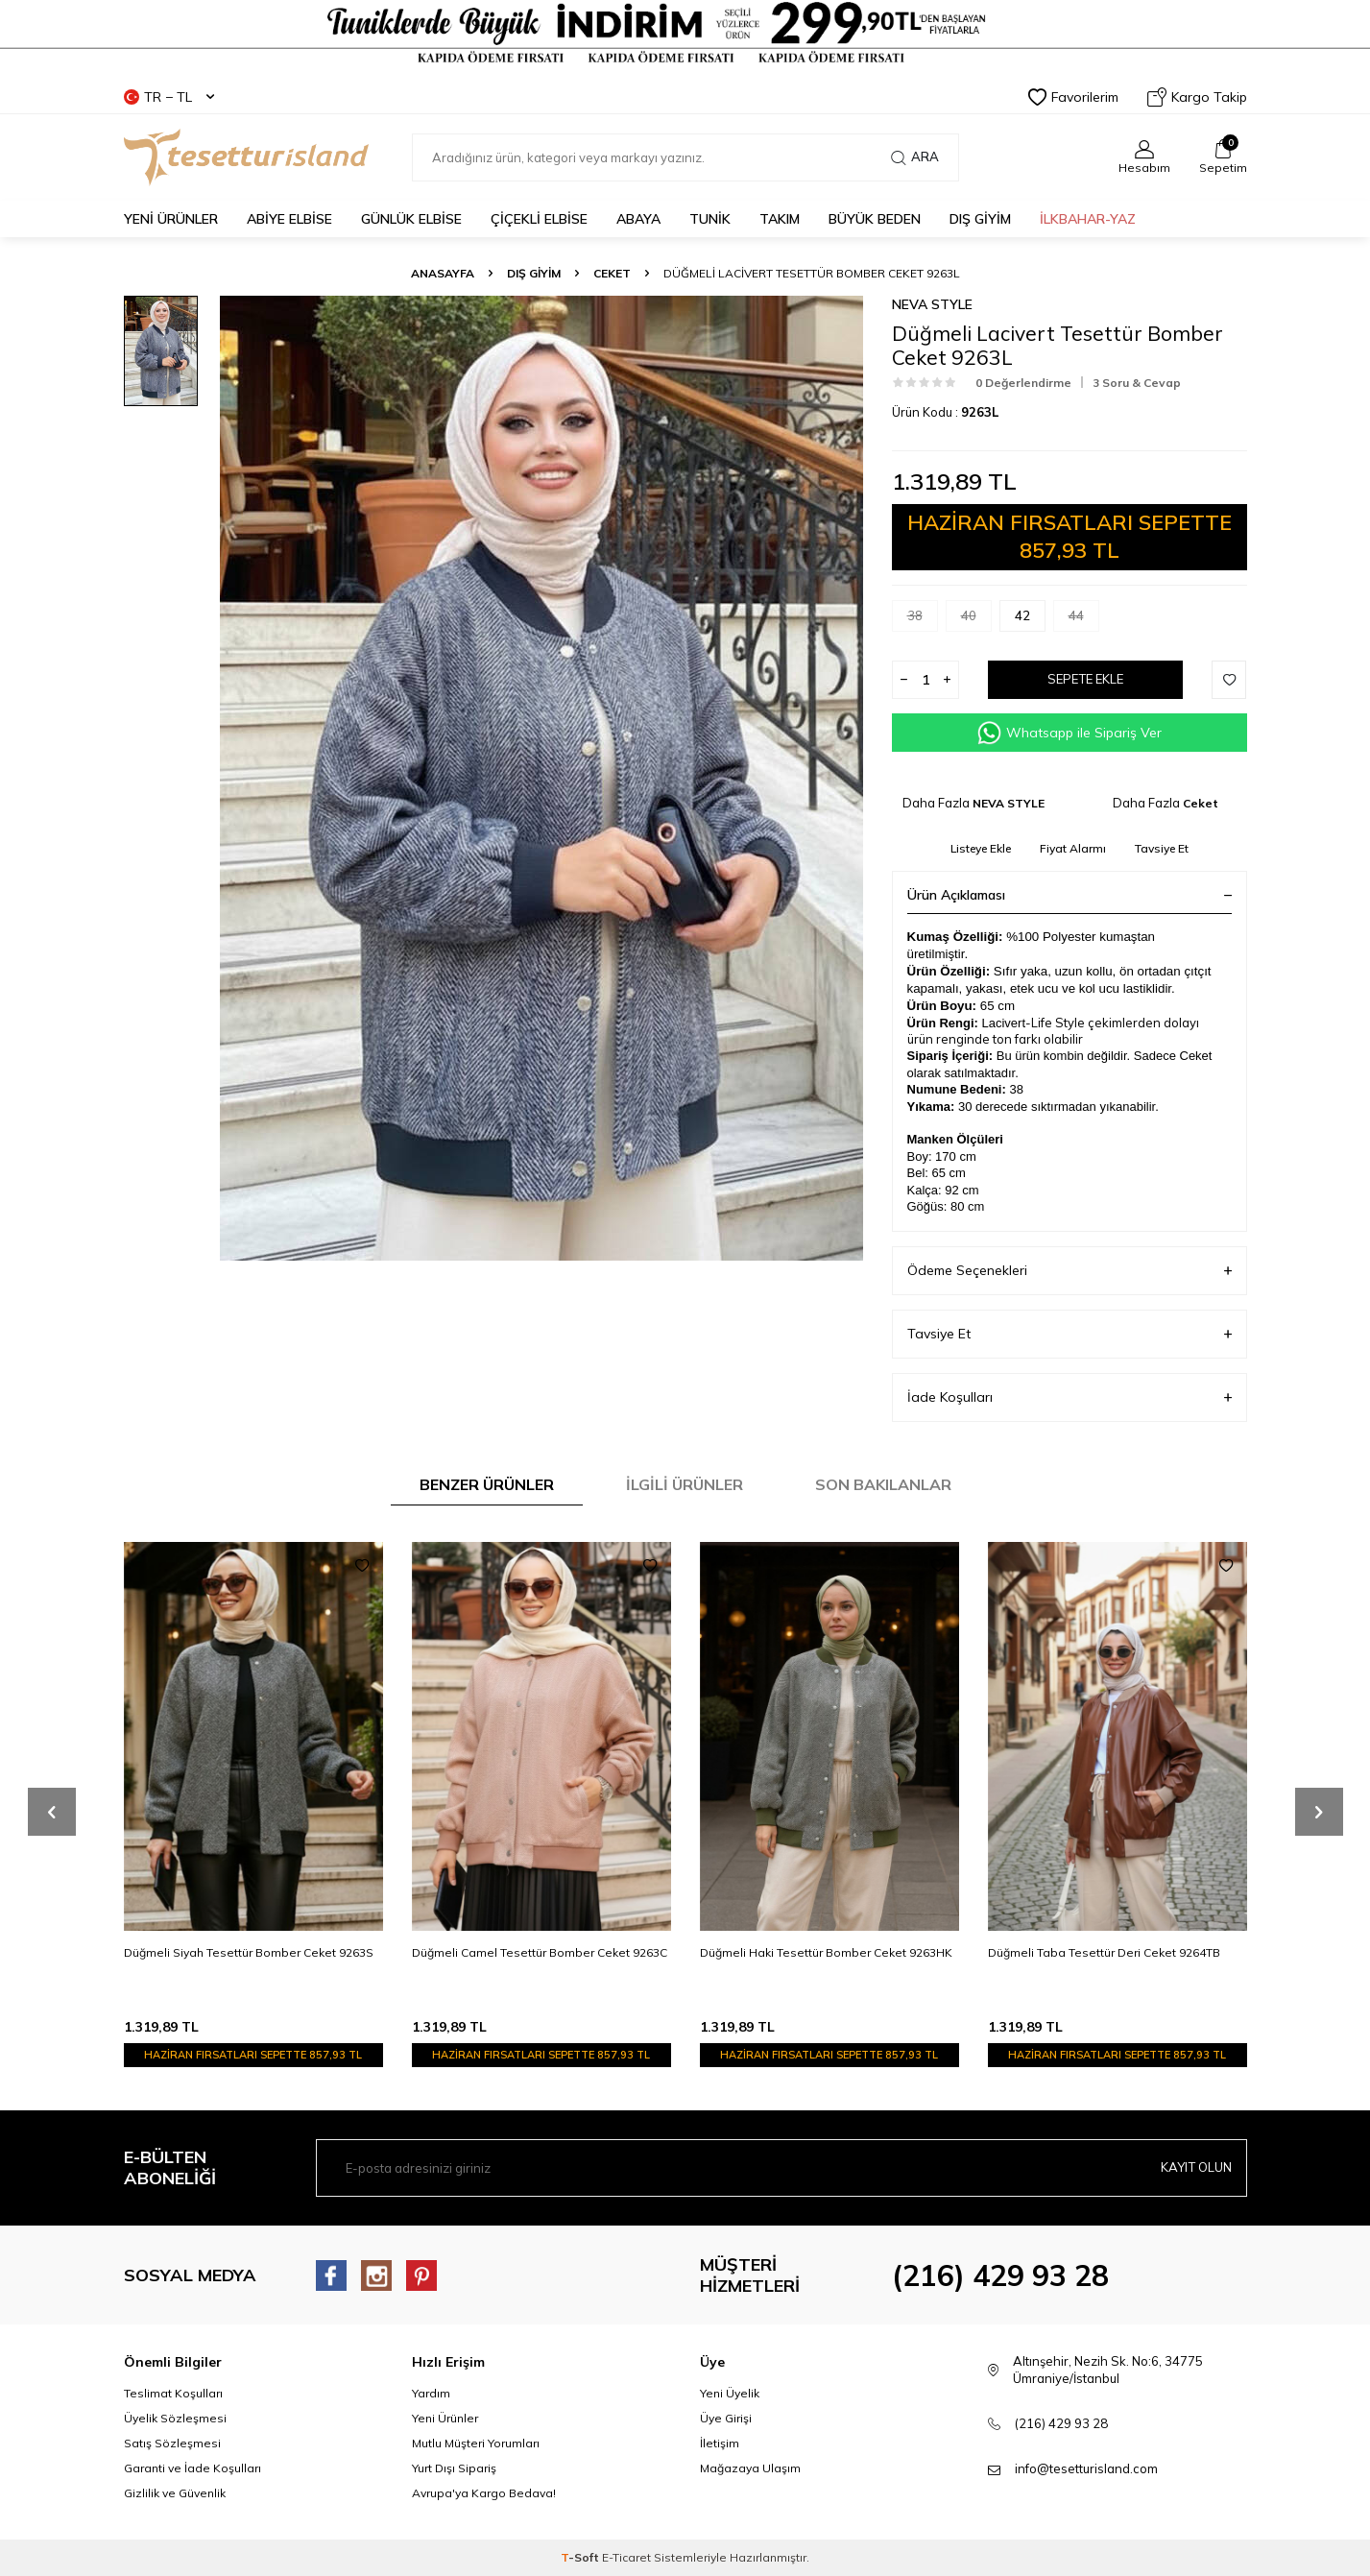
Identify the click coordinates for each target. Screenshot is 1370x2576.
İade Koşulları (1069, 1397)
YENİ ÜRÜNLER (171, 219)
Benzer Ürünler (487, 1484)
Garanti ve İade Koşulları (192, 2468)
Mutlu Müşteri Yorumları (476, 2443)
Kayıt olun (1193, 2168)
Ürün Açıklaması (1069, 894)
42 (1030, 620)
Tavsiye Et (1162, 848)
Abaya (638, 219)
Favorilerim (1073, 97)
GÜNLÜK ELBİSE (411, 219)
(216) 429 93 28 (1000, 2275)
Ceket (612, 273)
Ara (915, 157)
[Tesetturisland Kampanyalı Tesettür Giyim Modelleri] (685, 33)
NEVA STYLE (932, 304)
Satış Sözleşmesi (172, 2443)
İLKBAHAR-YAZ (1088, 219)
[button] (52, 1812)
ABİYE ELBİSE (289, 219)
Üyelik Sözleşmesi (175, 2418)
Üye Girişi (726, 2418)
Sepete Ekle (1085, 679)
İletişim (719, 2443)
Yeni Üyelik (729, 2393)
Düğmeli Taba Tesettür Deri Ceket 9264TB (1104, 1952)
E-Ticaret (626, 2557)
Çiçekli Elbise (539, 219)
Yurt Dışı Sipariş (454, 2468)
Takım (779, 219)
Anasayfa (442, 273)
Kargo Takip (1197, 97)
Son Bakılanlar (883, 1484)
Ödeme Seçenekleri (1069, 1271)
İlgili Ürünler (684, 1484)
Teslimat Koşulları (173, 2393)
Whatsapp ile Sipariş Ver (1069, 733)
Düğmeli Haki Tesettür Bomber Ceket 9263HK (826, 1952)
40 (976, 620)
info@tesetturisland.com (1086, 2468)
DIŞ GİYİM (980, 219)
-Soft (581, 2557)
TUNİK (710, 219)
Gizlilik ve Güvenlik (175, 2493)
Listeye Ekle (980, 848)
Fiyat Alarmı (1073, 848)
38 (922, 620)
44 (1084, 620)
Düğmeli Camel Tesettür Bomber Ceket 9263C (539, 1952)
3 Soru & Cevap (1137, 382)
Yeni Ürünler (445, 2418)
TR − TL (169, 97)
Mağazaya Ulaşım (750, 2468)
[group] (541, 778)
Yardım (431, 2393)
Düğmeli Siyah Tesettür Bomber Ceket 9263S (248, 1952)
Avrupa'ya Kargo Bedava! (484, 2493)
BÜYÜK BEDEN (875, 219)
